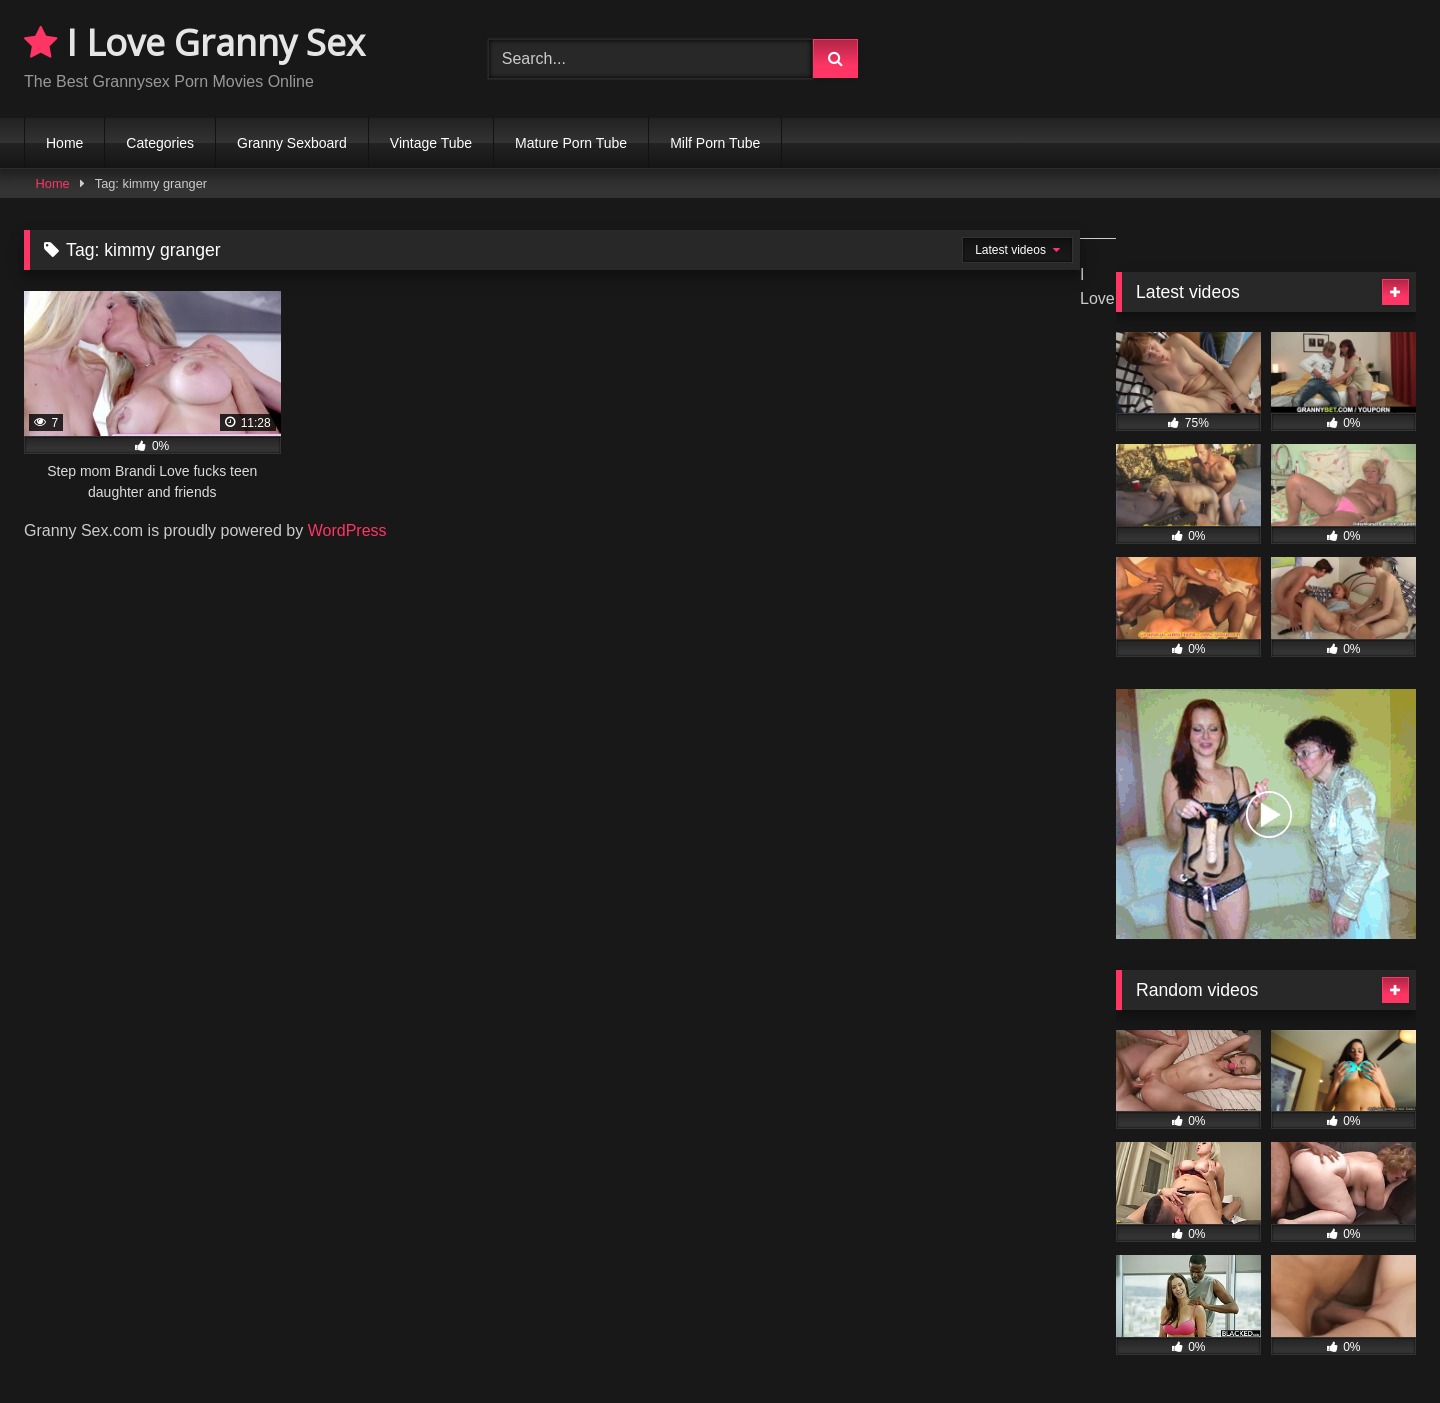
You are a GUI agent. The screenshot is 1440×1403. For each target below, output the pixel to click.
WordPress (347, 530)
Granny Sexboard (292, 143)
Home (64, 143)
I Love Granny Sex (194, 42)
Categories (160, 143)
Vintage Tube (431, 143)
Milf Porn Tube (715, 143)
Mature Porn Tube (571, 143)
